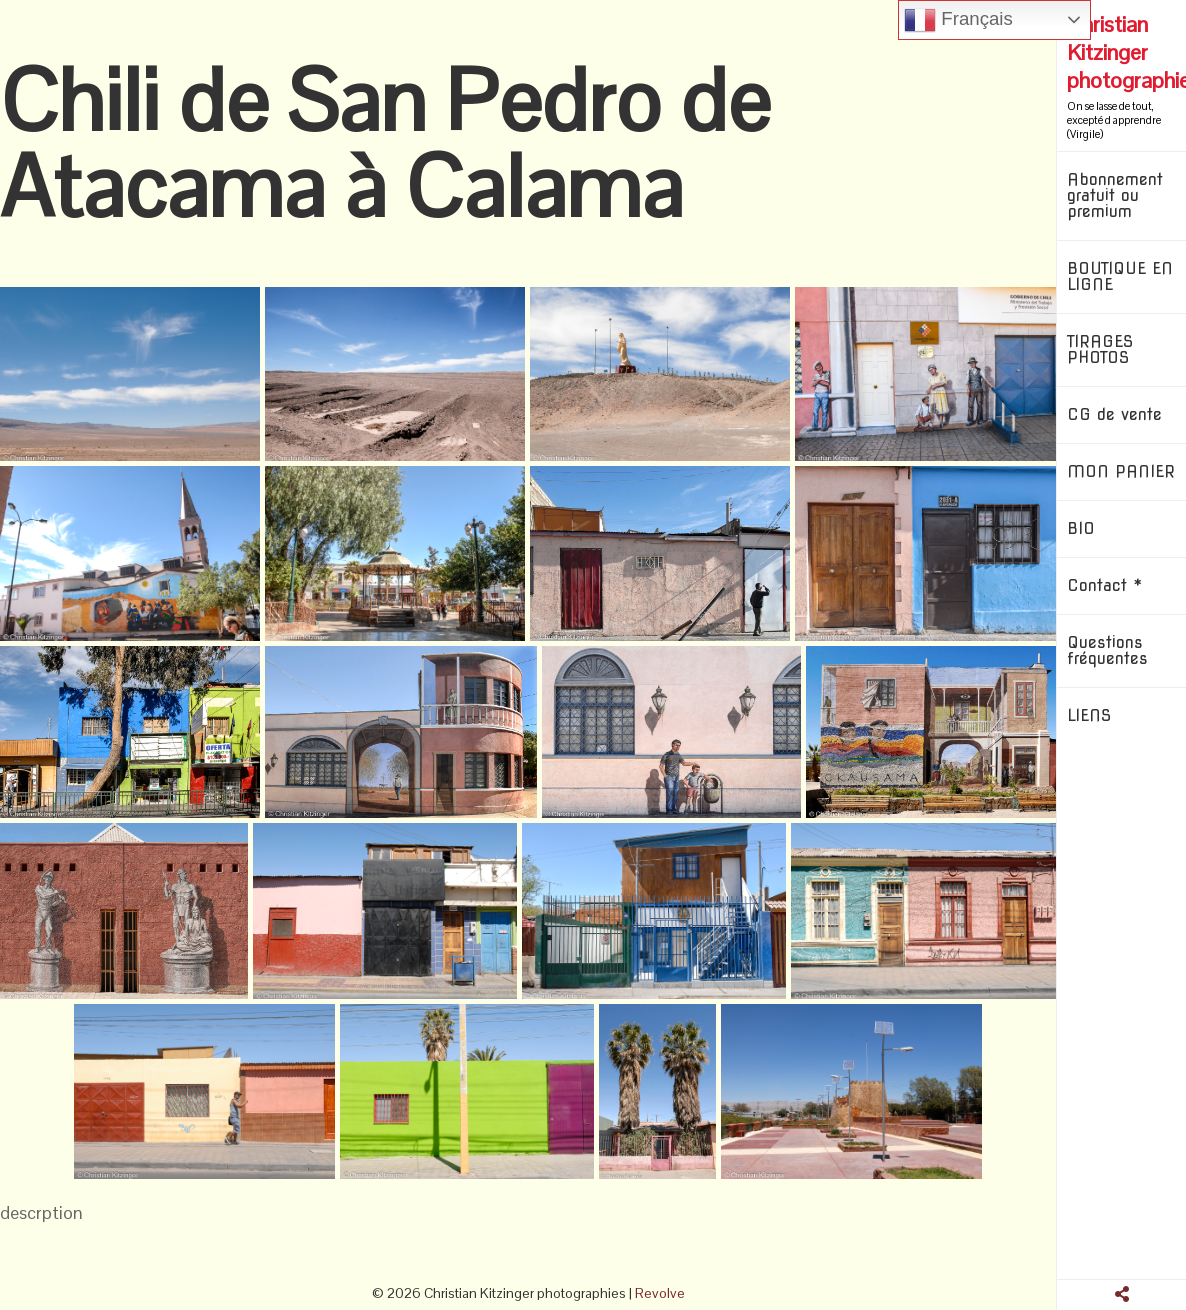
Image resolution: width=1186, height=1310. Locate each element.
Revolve (660, 1293)
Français (958, 20)
